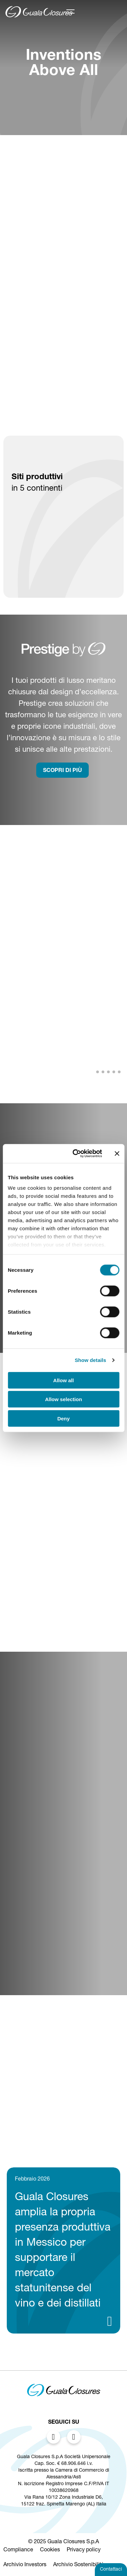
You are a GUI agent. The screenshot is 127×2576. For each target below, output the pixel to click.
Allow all (63, 1380)
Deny (63, 1418)
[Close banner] (116, 1153)
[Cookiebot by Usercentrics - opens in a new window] (75, 1153)
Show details (90, 1360)
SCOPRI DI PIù (62, 771)
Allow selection (63, 1399)
